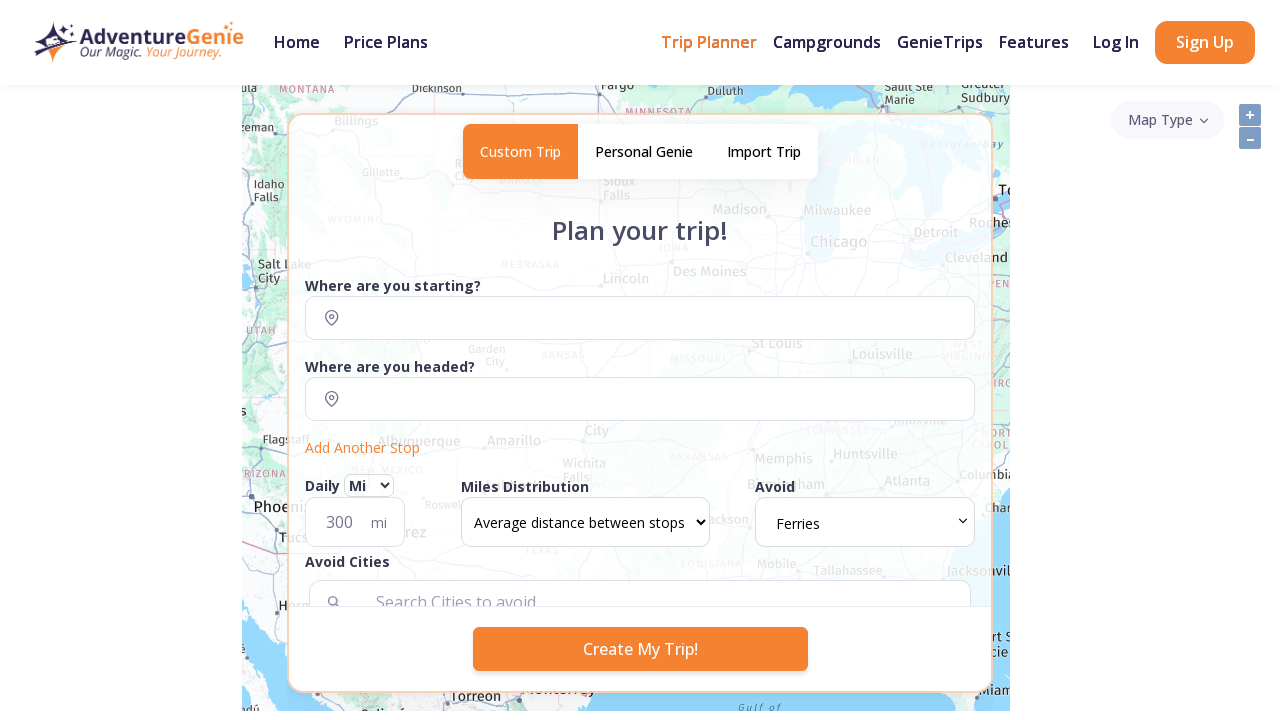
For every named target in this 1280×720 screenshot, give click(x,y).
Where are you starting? (393, 285)
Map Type (1160, 119)
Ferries (798, 523)
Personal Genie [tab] (644, 151)
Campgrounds (827, 42)
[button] (640, 565)
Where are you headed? (390, 366)
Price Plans (386, 42)
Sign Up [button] (1205, 42)
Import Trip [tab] (764, 151)
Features (1034, 42)
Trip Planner (709, 42)
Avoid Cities (347, 561)
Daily (349, 485)
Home (297, 42)
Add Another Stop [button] (362, 447)
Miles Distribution (525, 486)
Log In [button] (1116, 42)
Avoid (775, 486)
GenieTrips (940, 42)
